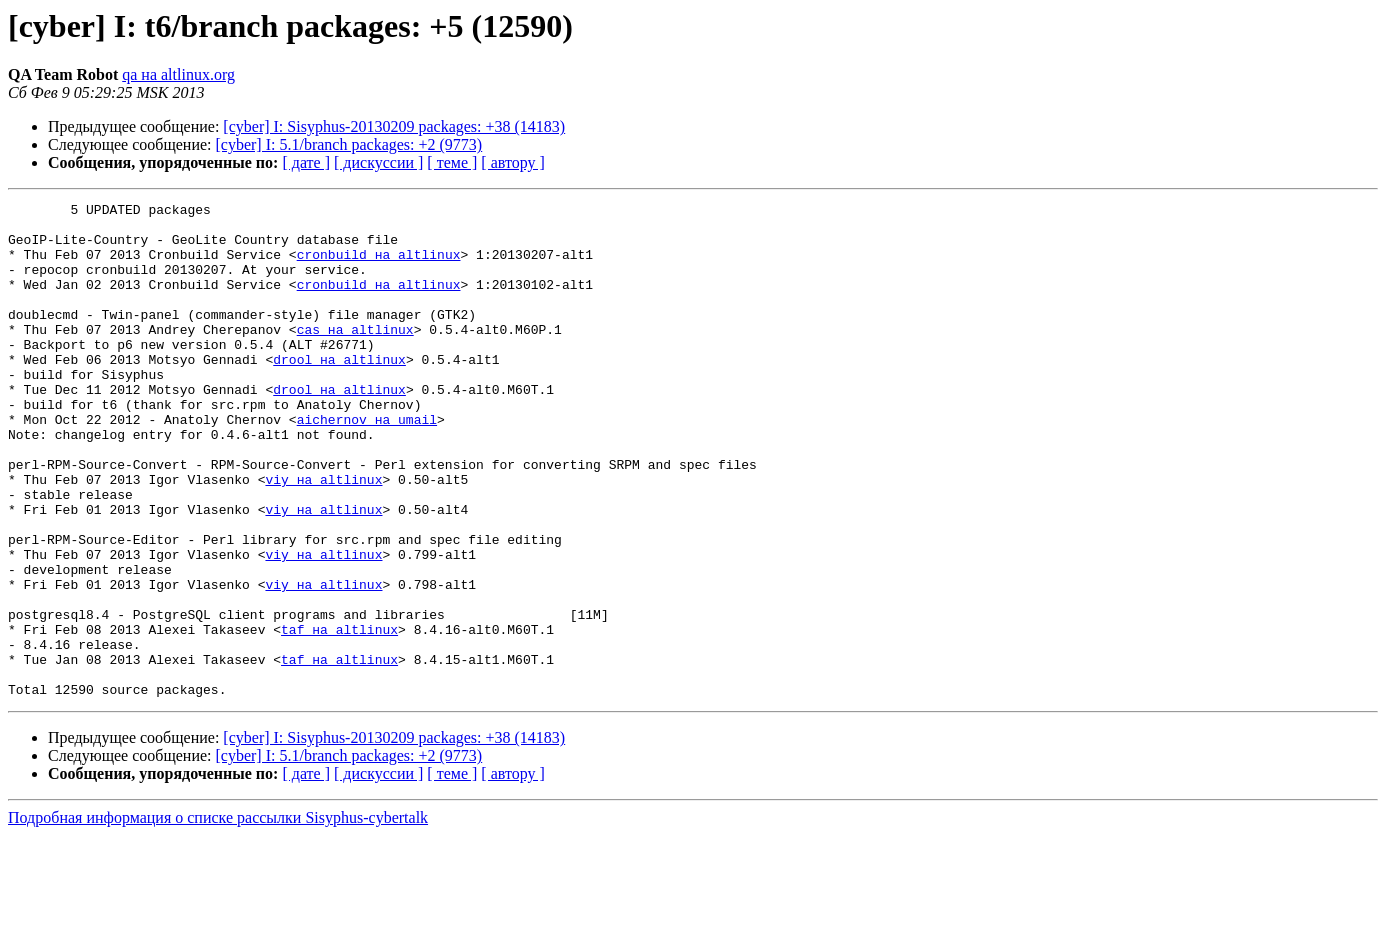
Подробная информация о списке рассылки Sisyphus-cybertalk (218, 916)
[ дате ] (306, 162)
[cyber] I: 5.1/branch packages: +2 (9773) (349, 144)
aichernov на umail (367, 464)
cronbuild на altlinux (379, 266)
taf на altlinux (339, 716)
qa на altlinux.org (178, 74)
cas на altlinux (355, 356)
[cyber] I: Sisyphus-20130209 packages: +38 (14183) (394, 126)
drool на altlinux (339, 392)
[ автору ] (512, 162)
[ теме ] (452, 162)
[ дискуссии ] (378, 162)
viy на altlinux (323, 536)
